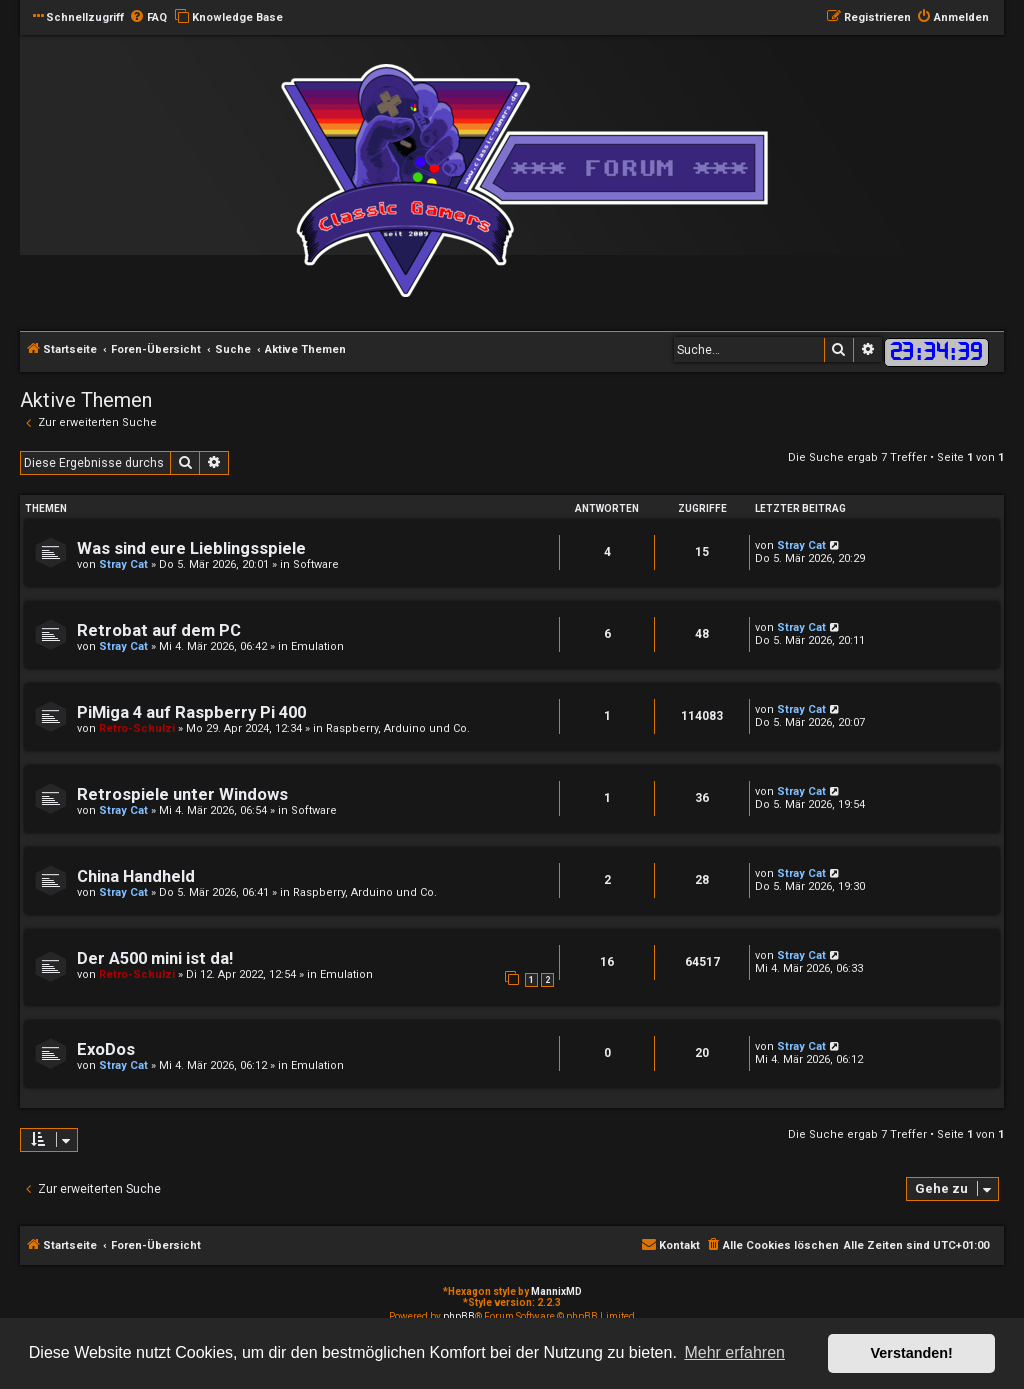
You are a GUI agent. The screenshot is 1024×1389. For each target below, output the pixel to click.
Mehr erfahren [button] (734, 1352)
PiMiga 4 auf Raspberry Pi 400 (191, 712)
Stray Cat (123, 564)
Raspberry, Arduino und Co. (398, 728)
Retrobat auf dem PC (159, 630)
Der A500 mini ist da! (155, 958)
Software (316, 564)
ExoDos (106, 1049)
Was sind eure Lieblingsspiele (191, 548)
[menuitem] (148, 18)
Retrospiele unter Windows (182, 794)
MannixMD (556, 1291)
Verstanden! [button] (912, 1353)
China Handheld (136, 876)
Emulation (317, 646)
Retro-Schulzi (137, 728)
